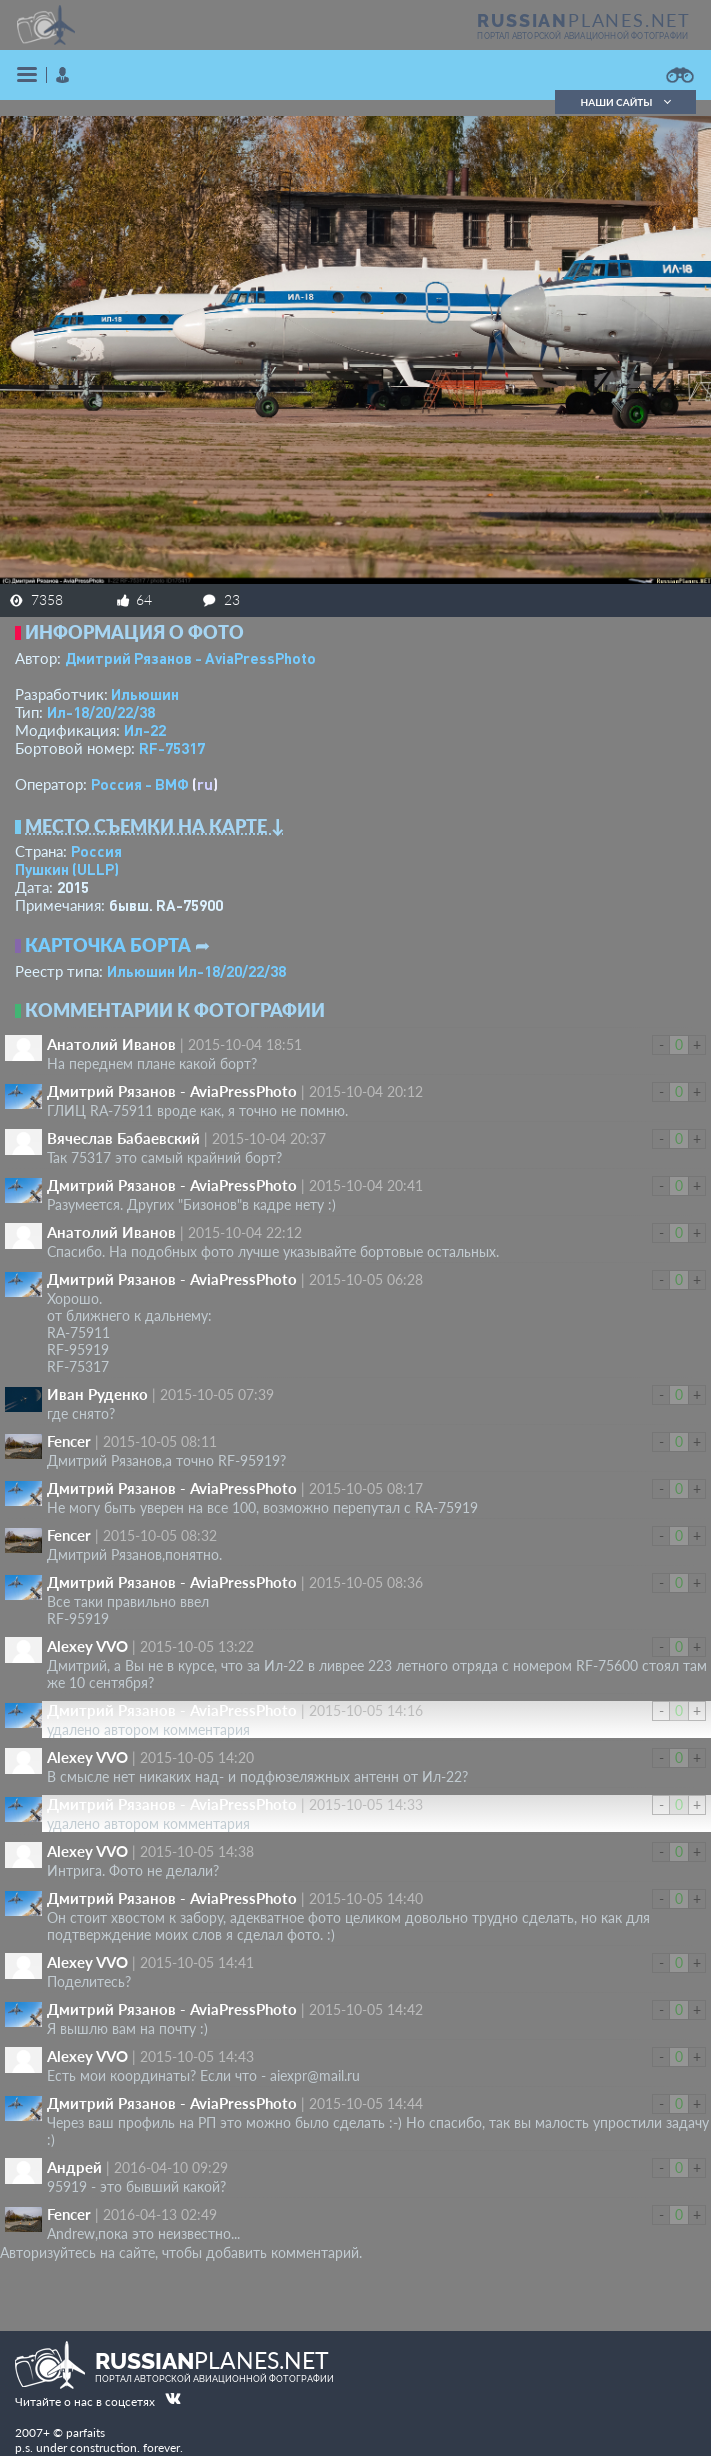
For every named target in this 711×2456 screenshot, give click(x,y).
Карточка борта (108, 945)
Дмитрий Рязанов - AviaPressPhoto (190, 658)
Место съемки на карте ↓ (155, 826)
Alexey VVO (87, 1646)
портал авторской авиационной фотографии (582, 36)
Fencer (69, 1441)
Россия (96, 851)
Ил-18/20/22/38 (101, 712)
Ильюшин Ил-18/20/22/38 (196, 971)
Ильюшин (145, 694)
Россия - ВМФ (140, 784)
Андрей (74, 2167)
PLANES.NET (584, 20)
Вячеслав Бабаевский (123, 1138)
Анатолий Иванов (111, 1044)
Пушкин (67, 869)
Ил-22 (145, 730)
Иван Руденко (97, 1394)
